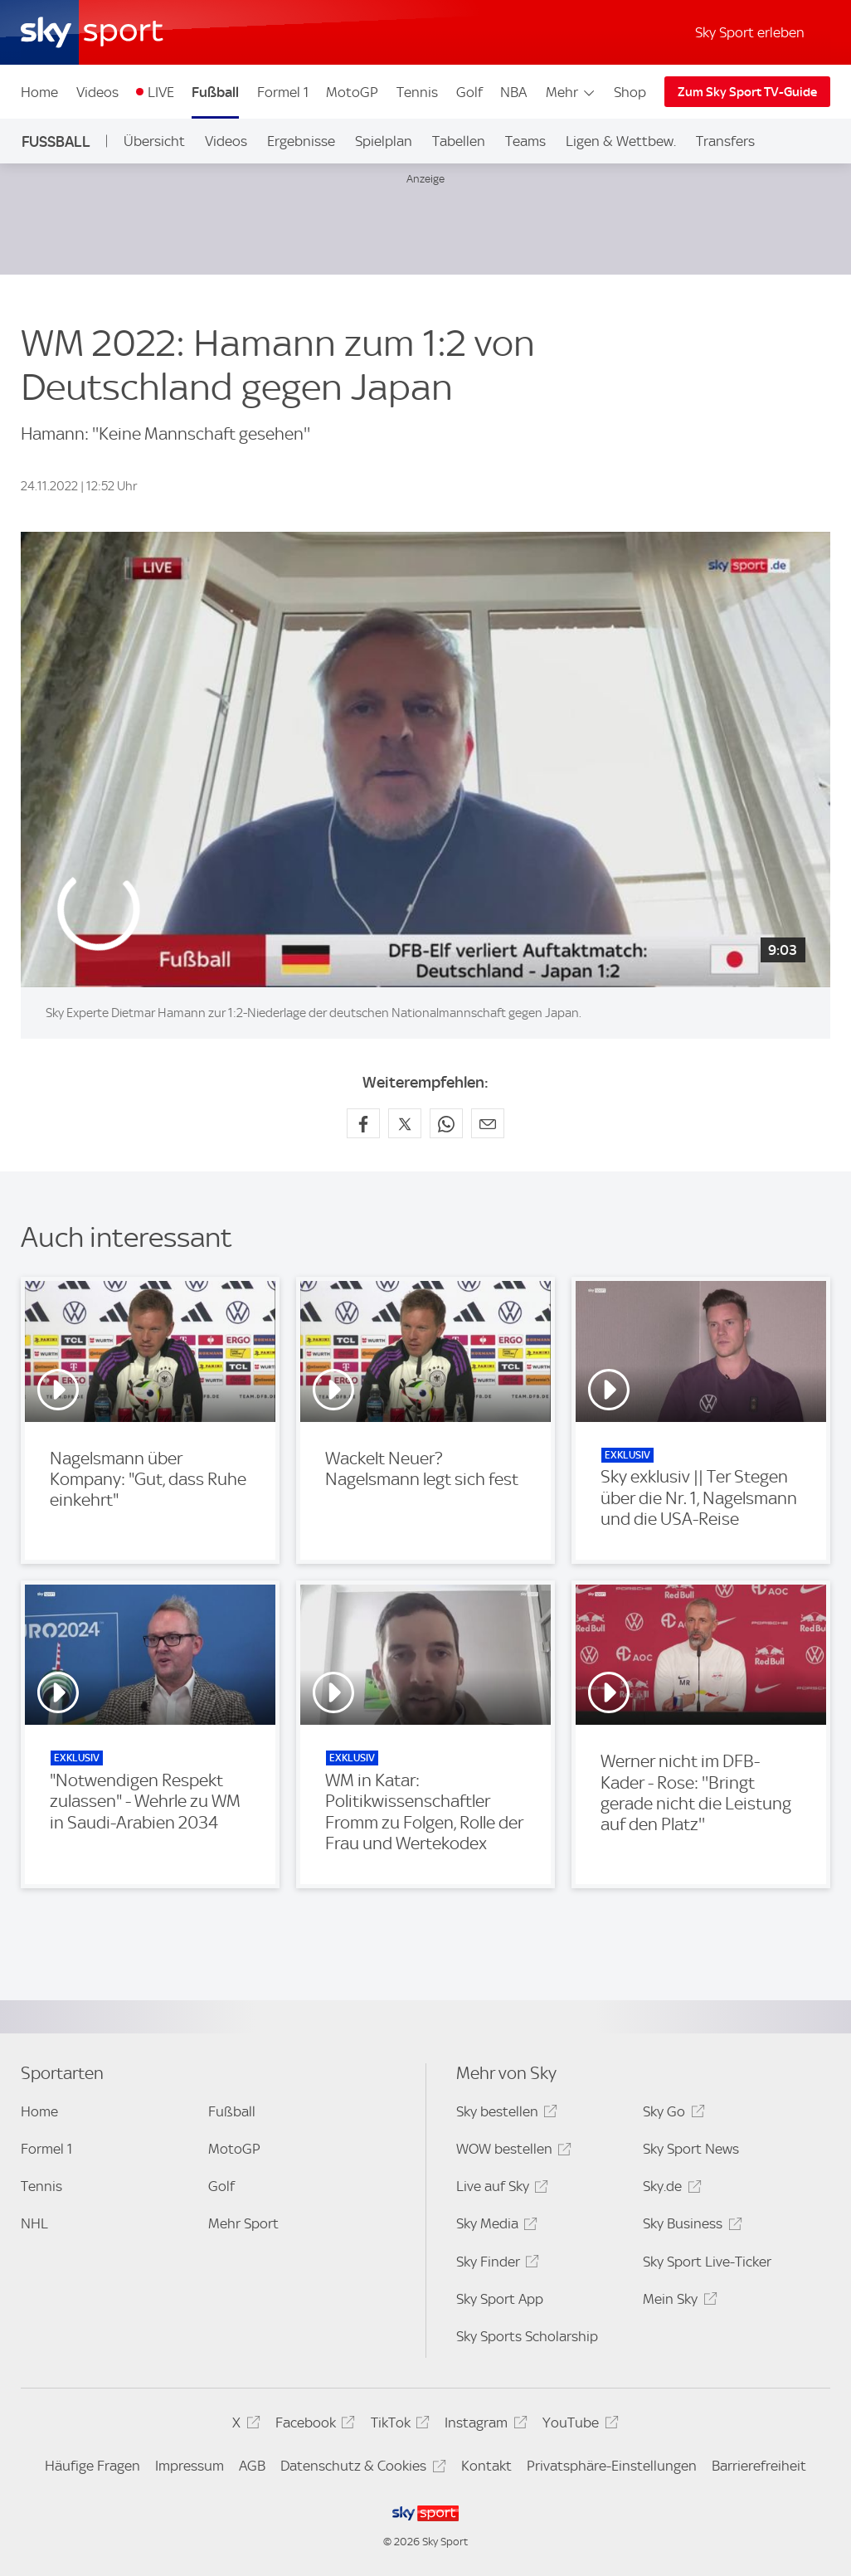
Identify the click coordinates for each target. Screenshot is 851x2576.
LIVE (161, 92)
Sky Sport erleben (750, 32)
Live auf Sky (499, 2189)
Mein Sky (677, 2302)
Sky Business (690, 2226)
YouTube (577, 2425)
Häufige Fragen (92, 2465)
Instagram (483, 2425)
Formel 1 (283, 92)
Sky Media (494, 2226)
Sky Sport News (691, 2148)
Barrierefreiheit (759, 2465)
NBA (513, 92)
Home (39, 92)
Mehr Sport (243, 2223)
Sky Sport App (499, 2299)
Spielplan (383, 141)
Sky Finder (495, 2264)
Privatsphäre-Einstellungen (612, 2465)
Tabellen (458, 141)
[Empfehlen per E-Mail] (487, 1123)
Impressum (189, 2465)
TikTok (398, 2425)
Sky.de (669, 2189)
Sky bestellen (504, 2114)
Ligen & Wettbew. (621, 141)
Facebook (312, 2425)
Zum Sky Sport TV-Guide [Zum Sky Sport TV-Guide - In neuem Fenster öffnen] (747, 92)
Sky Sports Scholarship (527, 2336)
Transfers (725, 141)
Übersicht (154, 141)
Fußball (215, 92)
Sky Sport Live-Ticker (707, 2261)
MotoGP (352, 92)
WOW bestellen (511, 2151)
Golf (469, 92)
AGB (252, 2465)
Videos (97, 92)
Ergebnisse (301, 141)
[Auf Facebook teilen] (363, 1123)
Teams (525, 141)
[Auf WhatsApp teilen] (446, 1123)
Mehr (571, 92)
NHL (34, 2223)
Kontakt (486, 2465)
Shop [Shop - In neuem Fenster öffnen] (630, 92)
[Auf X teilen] (404, 1123)
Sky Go (671, 2114)
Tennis (417, 92)
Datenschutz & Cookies (360, 2468)
